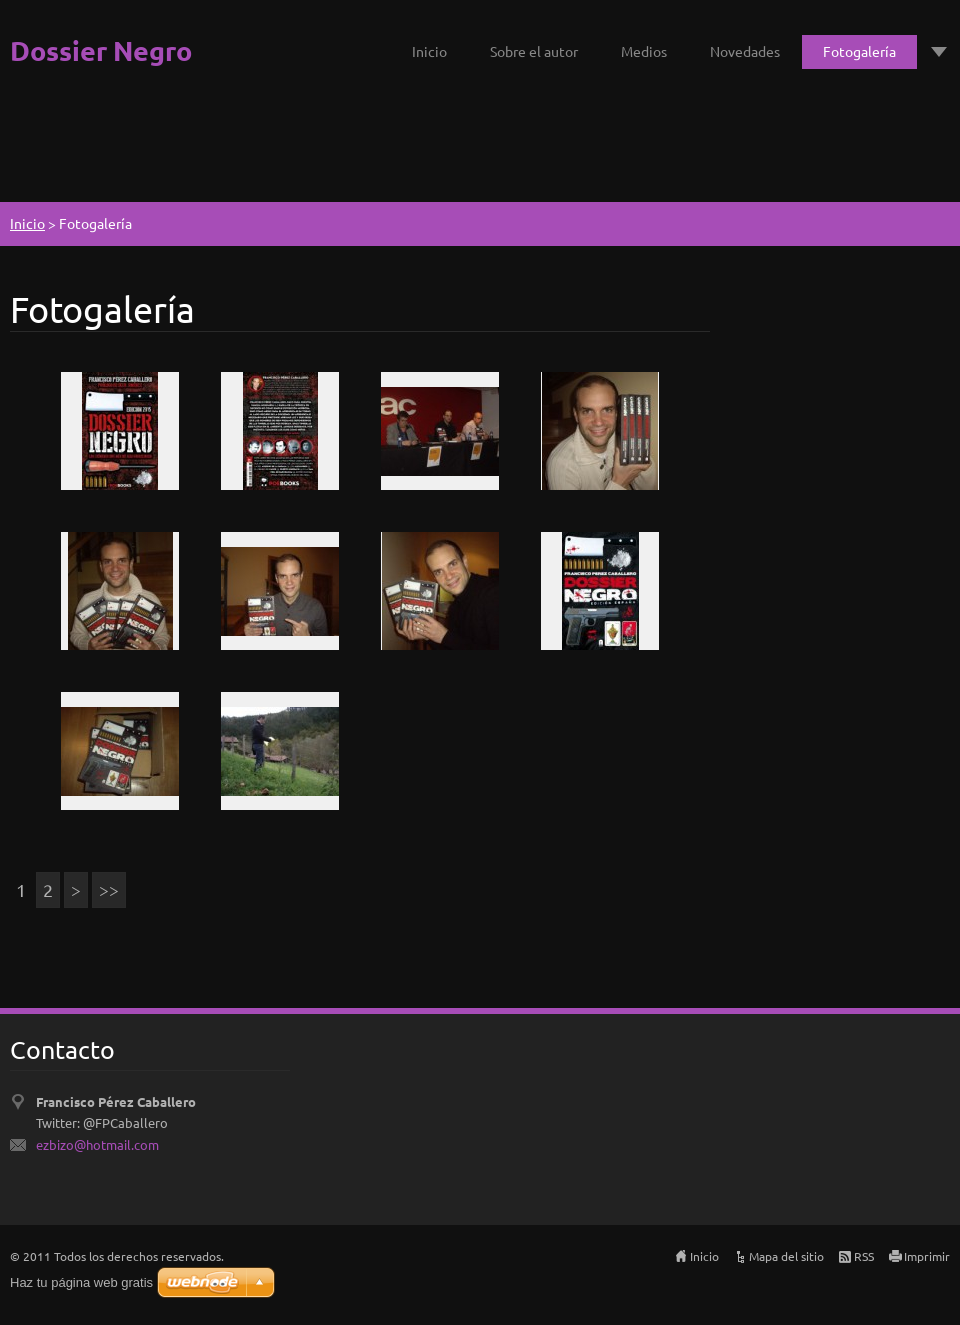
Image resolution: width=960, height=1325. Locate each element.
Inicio (429, 51)
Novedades (745, 51)
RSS (864, 1256)
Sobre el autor (534, 51)
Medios (644, 51)
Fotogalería (859, 51)
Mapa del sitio (786, 1256)
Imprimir (927, 1256)
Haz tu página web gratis (81, 1282)
